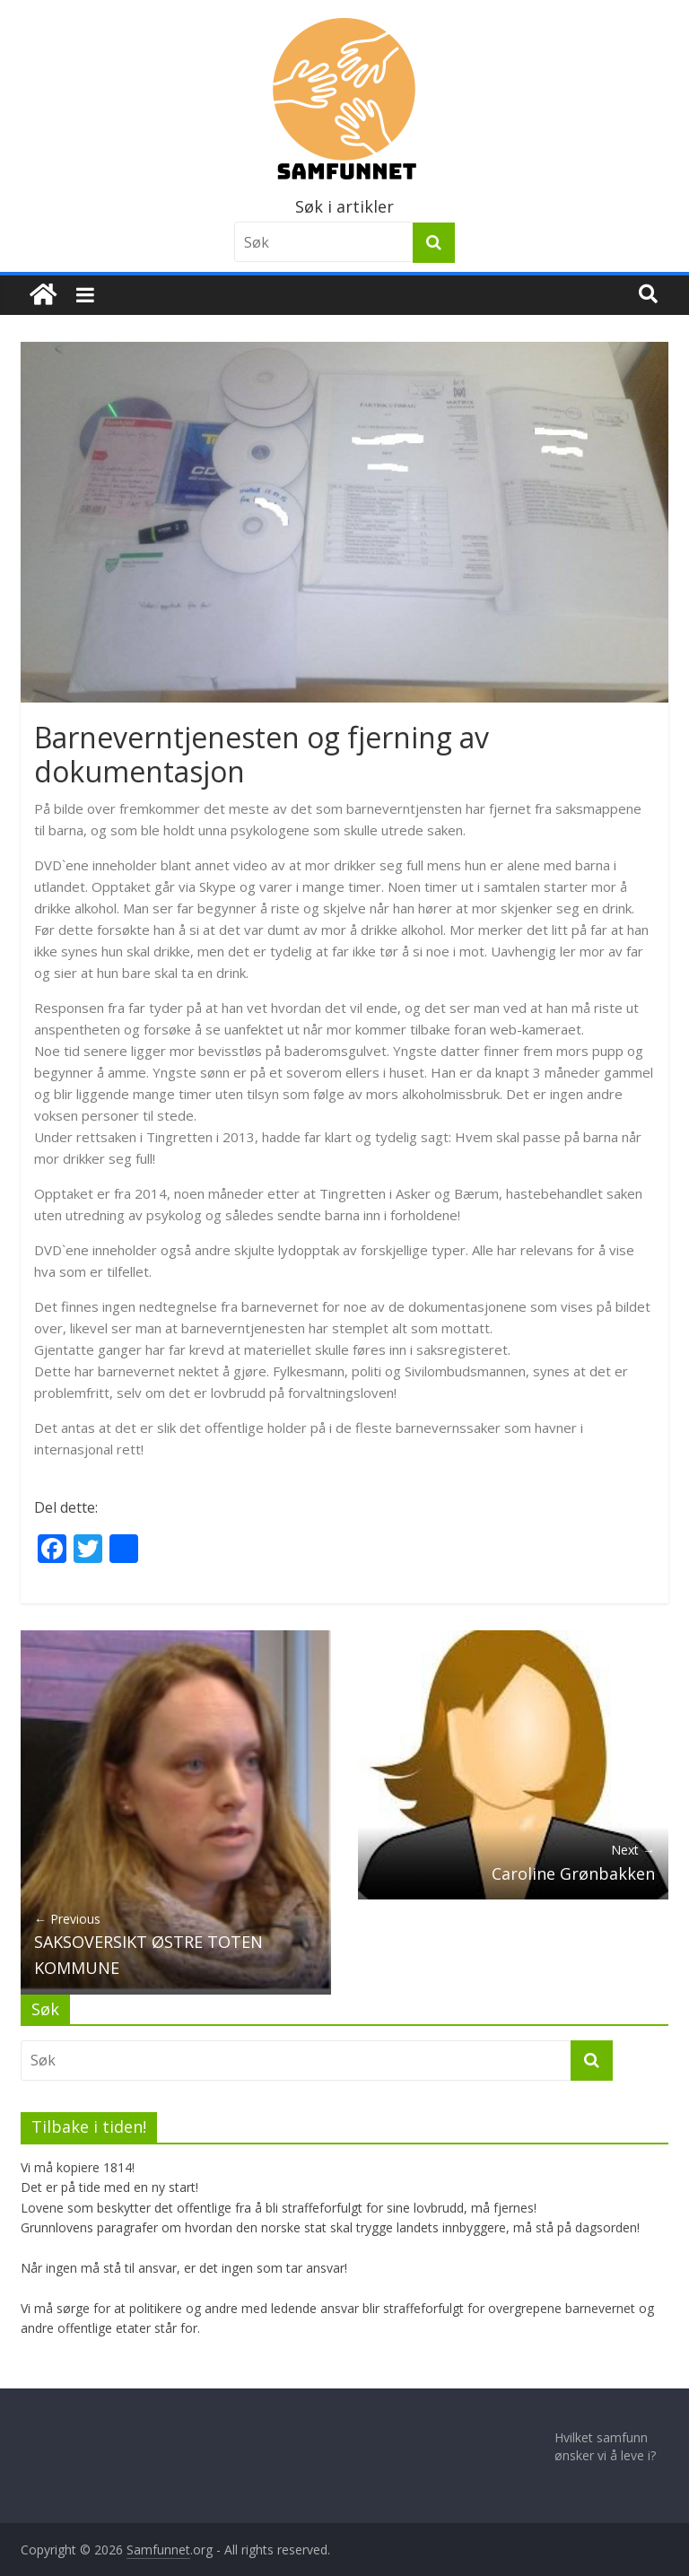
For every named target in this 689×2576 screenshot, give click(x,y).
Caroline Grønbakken (513, 1861)
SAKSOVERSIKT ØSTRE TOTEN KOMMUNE (176, 1943)
